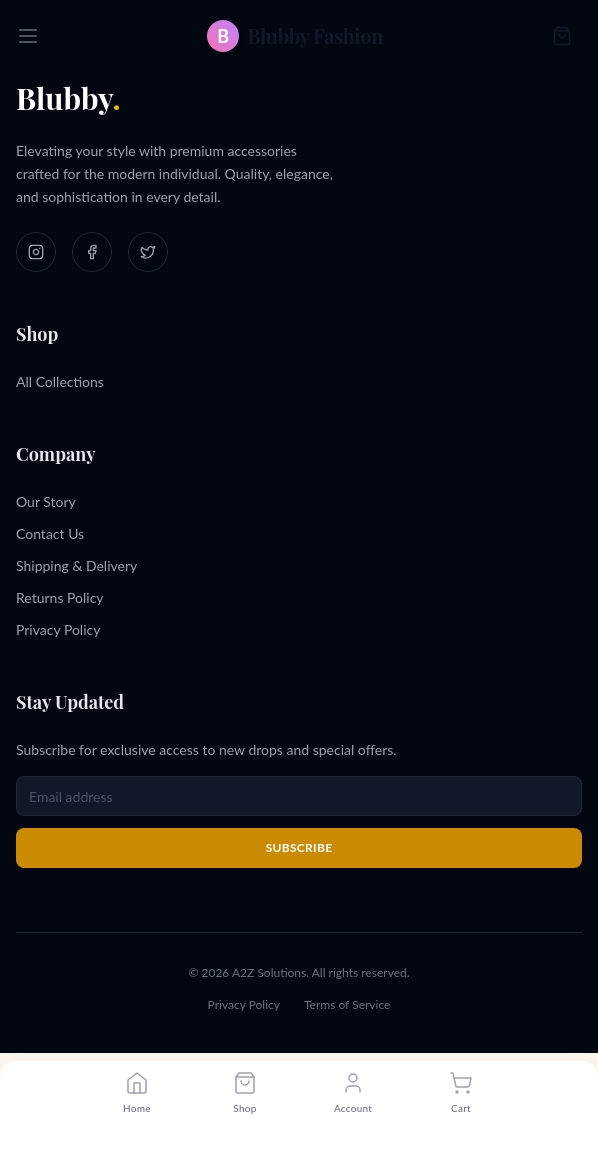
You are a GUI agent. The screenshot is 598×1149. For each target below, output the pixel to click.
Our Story (46, 501)
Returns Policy (60, 597)
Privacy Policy (58, 629)
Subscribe (299, 847)
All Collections (60, 381)
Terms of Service (347, 1004)
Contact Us (50, 533)
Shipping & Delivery (76, 565)
